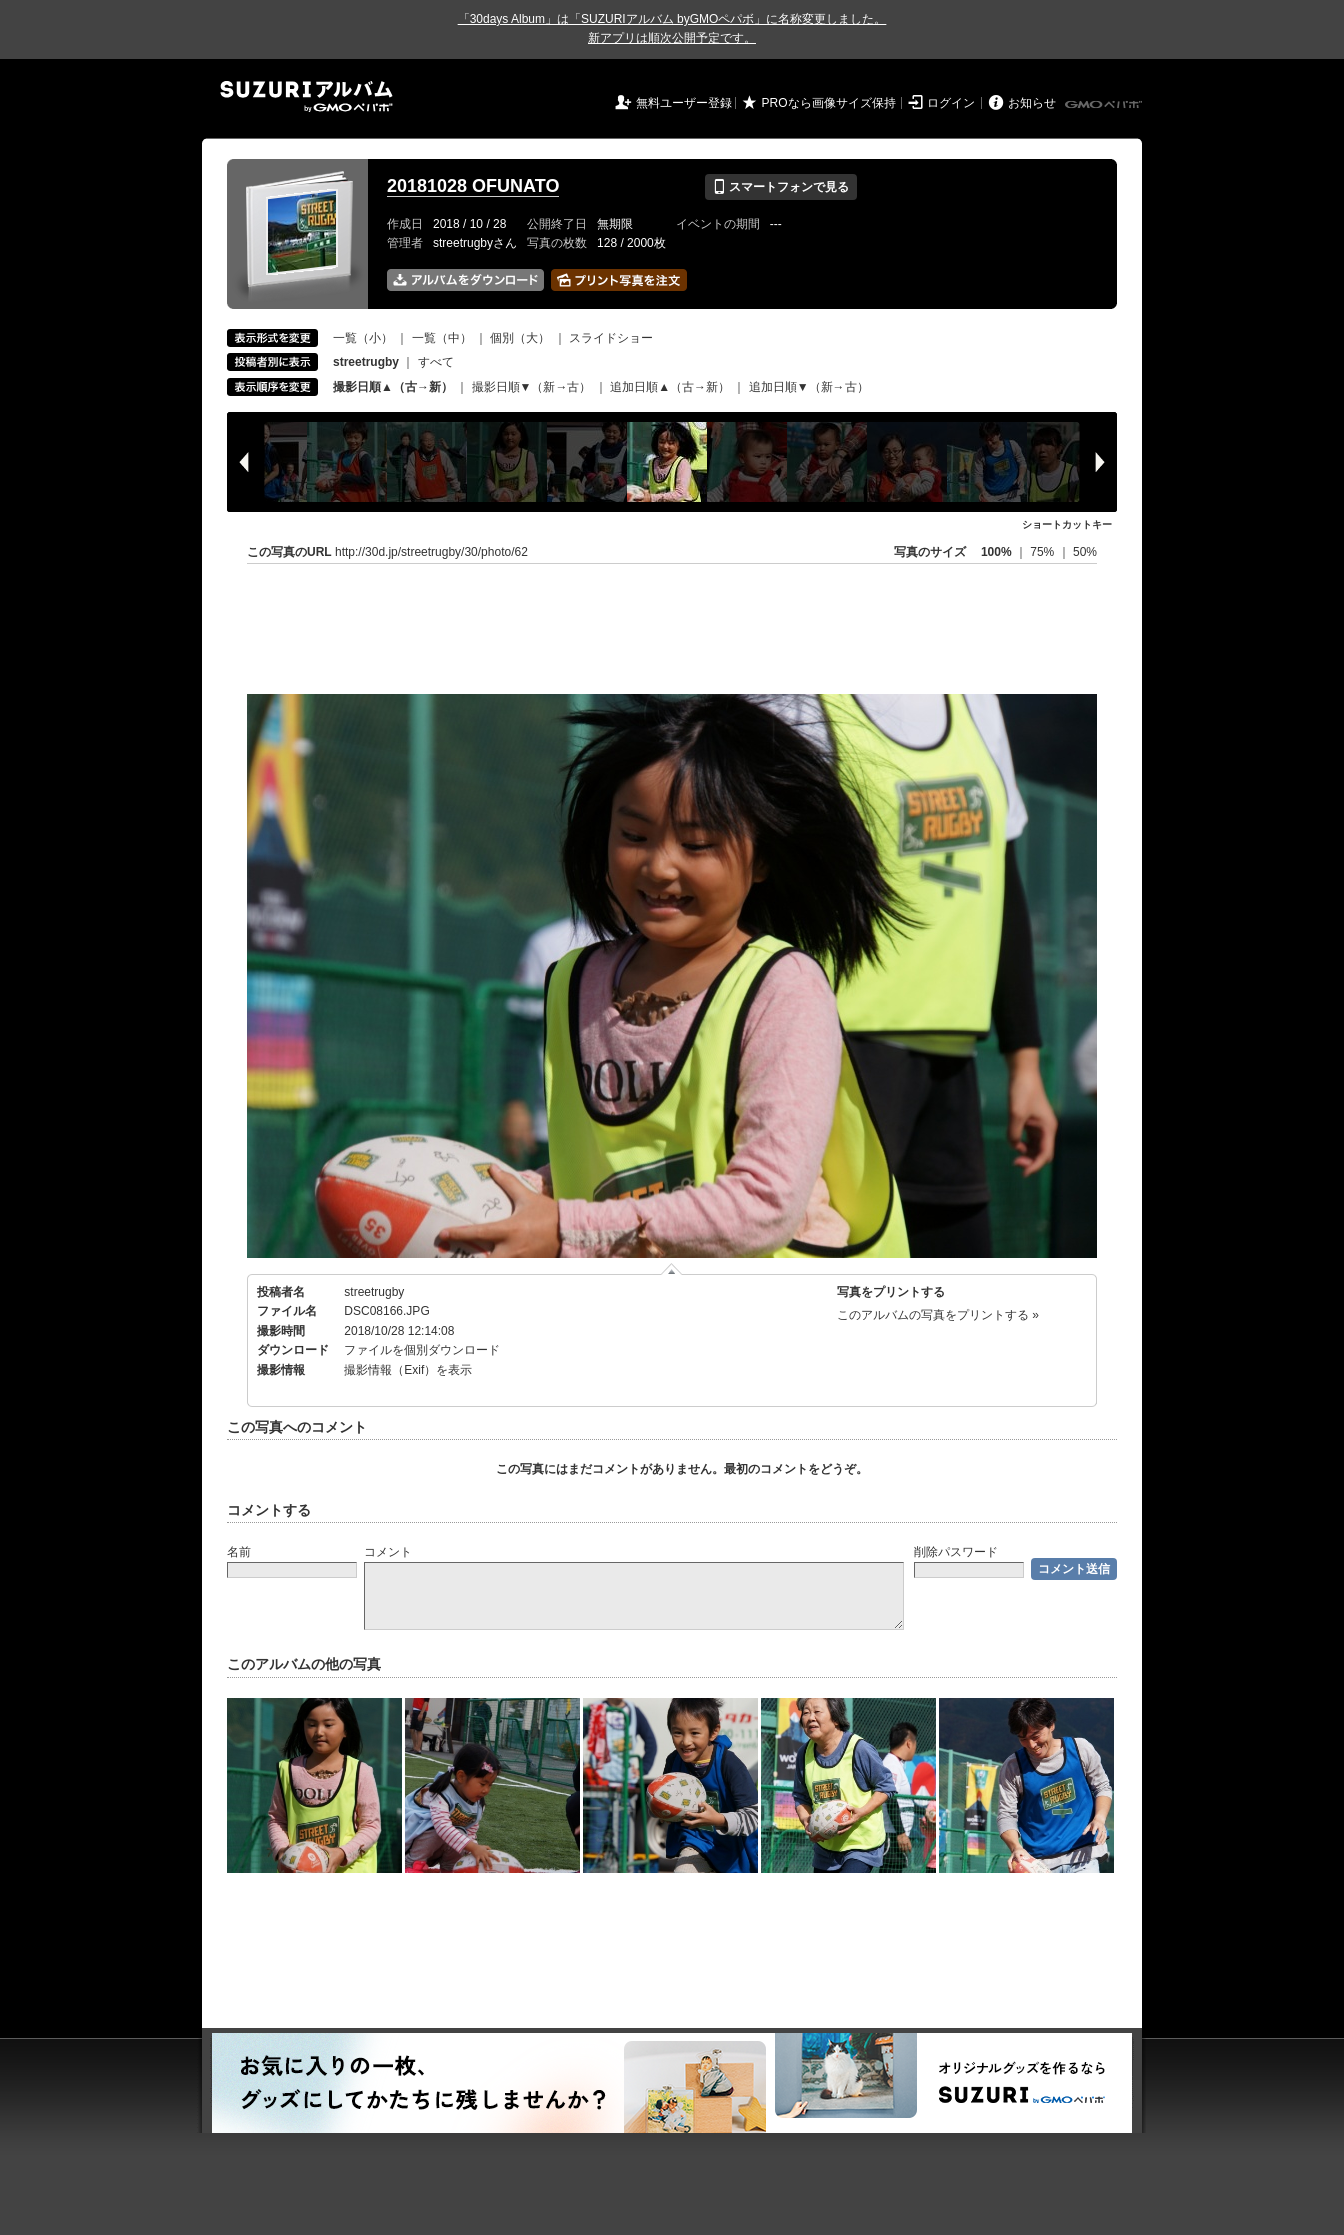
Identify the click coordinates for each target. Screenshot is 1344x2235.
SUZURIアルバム (306, 96)
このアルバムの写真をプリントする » (938, 1315)
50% (1085, 552)
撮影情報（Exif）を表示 (408, 1370)
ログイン (951, 103)
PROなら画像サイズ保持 (829, 103)
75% (1043, 552)
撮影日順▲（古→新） (393, 387)
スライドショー (611, 338)
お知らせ (1032, 103)
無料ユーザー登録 (684, 103)
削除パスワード (956, 1552)
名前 (239, 1552)
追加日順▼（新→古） (809, 387)
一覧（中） (442, 338)
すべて (436, 362)
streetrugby (374, 1292)
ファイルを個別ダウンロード (422, 1350)
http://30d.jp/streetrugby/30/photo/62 (431, 552)
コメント (388, 1552)
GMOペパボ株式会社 (1105, 105)
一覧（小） (363, 338)
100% (996, 552)
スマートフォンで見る (780, 187)
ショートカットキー (1067, 524)
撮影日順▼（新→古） (532, 387)
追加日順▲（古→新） (670, 387)
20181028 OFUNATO (473, 186)
